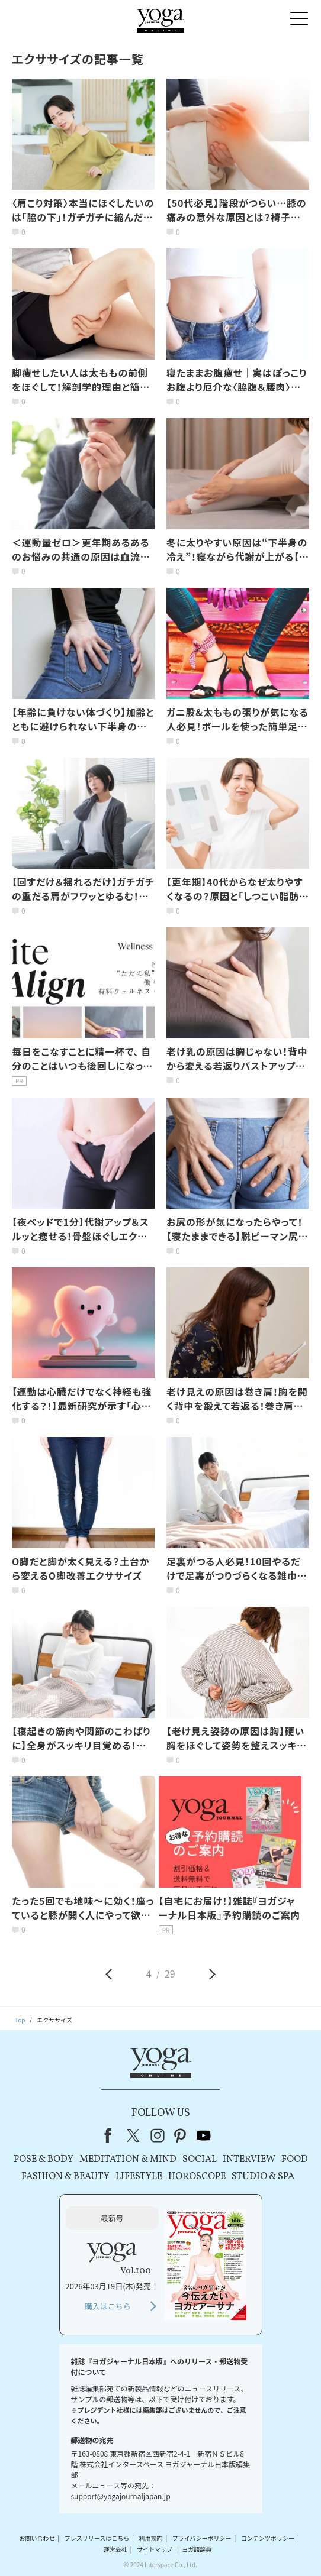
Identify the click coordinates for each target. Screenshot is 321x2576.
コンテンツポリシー (267, 2537)
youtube (203, 2135)
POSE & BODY (43, 2159)
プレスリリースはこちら (97, 2537)
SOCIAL (199, 2159)
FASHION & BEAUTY (65, 2176)
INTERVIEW (249, 2159)
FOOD (294, 2159)
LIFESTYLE (138, 2176)
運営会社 (115, 2549)
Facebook (111, 2135)
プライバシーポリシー (202, 2537)
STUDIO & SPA (263, 2176)
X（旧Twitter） (134, 2135)
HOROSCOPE (197, 2176)
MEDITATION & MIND (127, 2159)
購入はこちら (108, 2306)
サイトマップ (154, 2549)
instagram (157, 2135)
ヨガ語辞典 (196, 2549)
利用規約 (150, 2537)
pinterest (180, 2135)
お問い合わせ (36, 2537)
